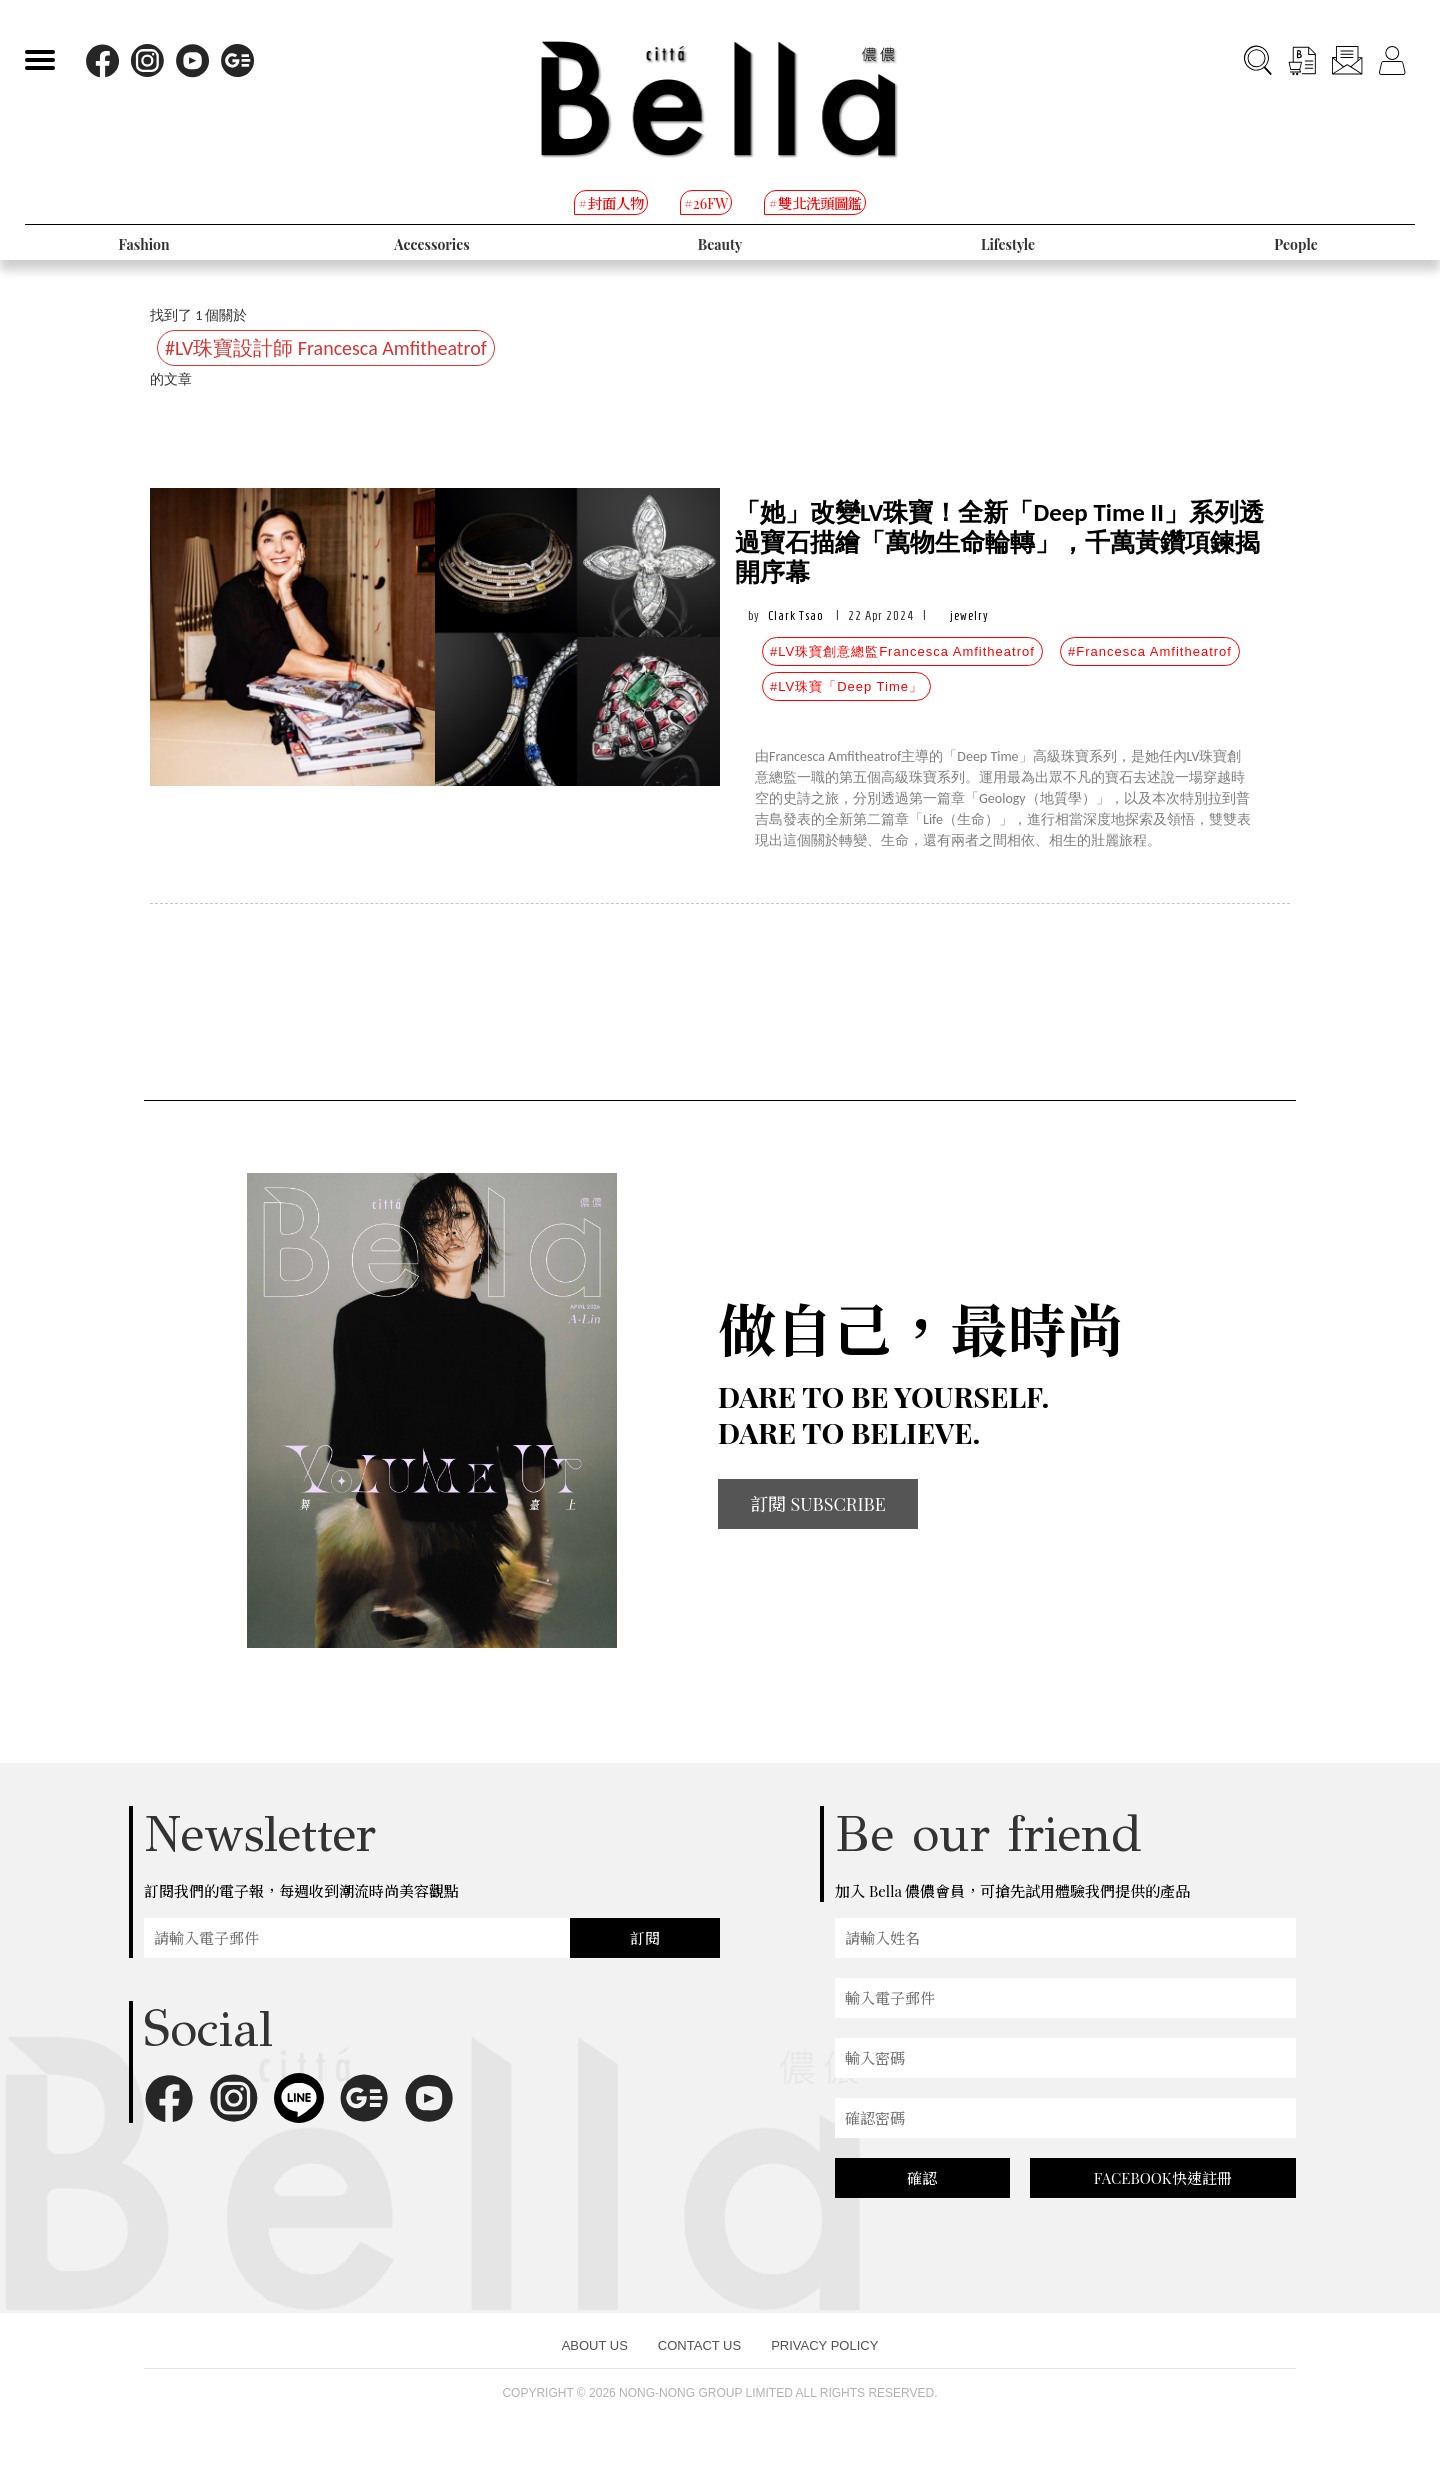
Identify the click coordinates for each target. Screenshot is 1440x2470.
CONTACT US (699, 2345)
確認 (922, 2178)
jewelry (969, 615)
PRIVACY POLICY (824, 2345)
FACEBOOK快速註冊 (1163, 2178)
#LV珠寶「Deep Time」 (846, 686)
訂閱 (645, 1938)
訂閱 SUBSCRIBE (818, 1504)
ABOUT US (595, 2345)
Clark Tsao (795, 615)
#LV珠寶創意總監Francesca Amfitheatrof (902, 651)
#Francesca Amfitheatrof (1150, 651)
